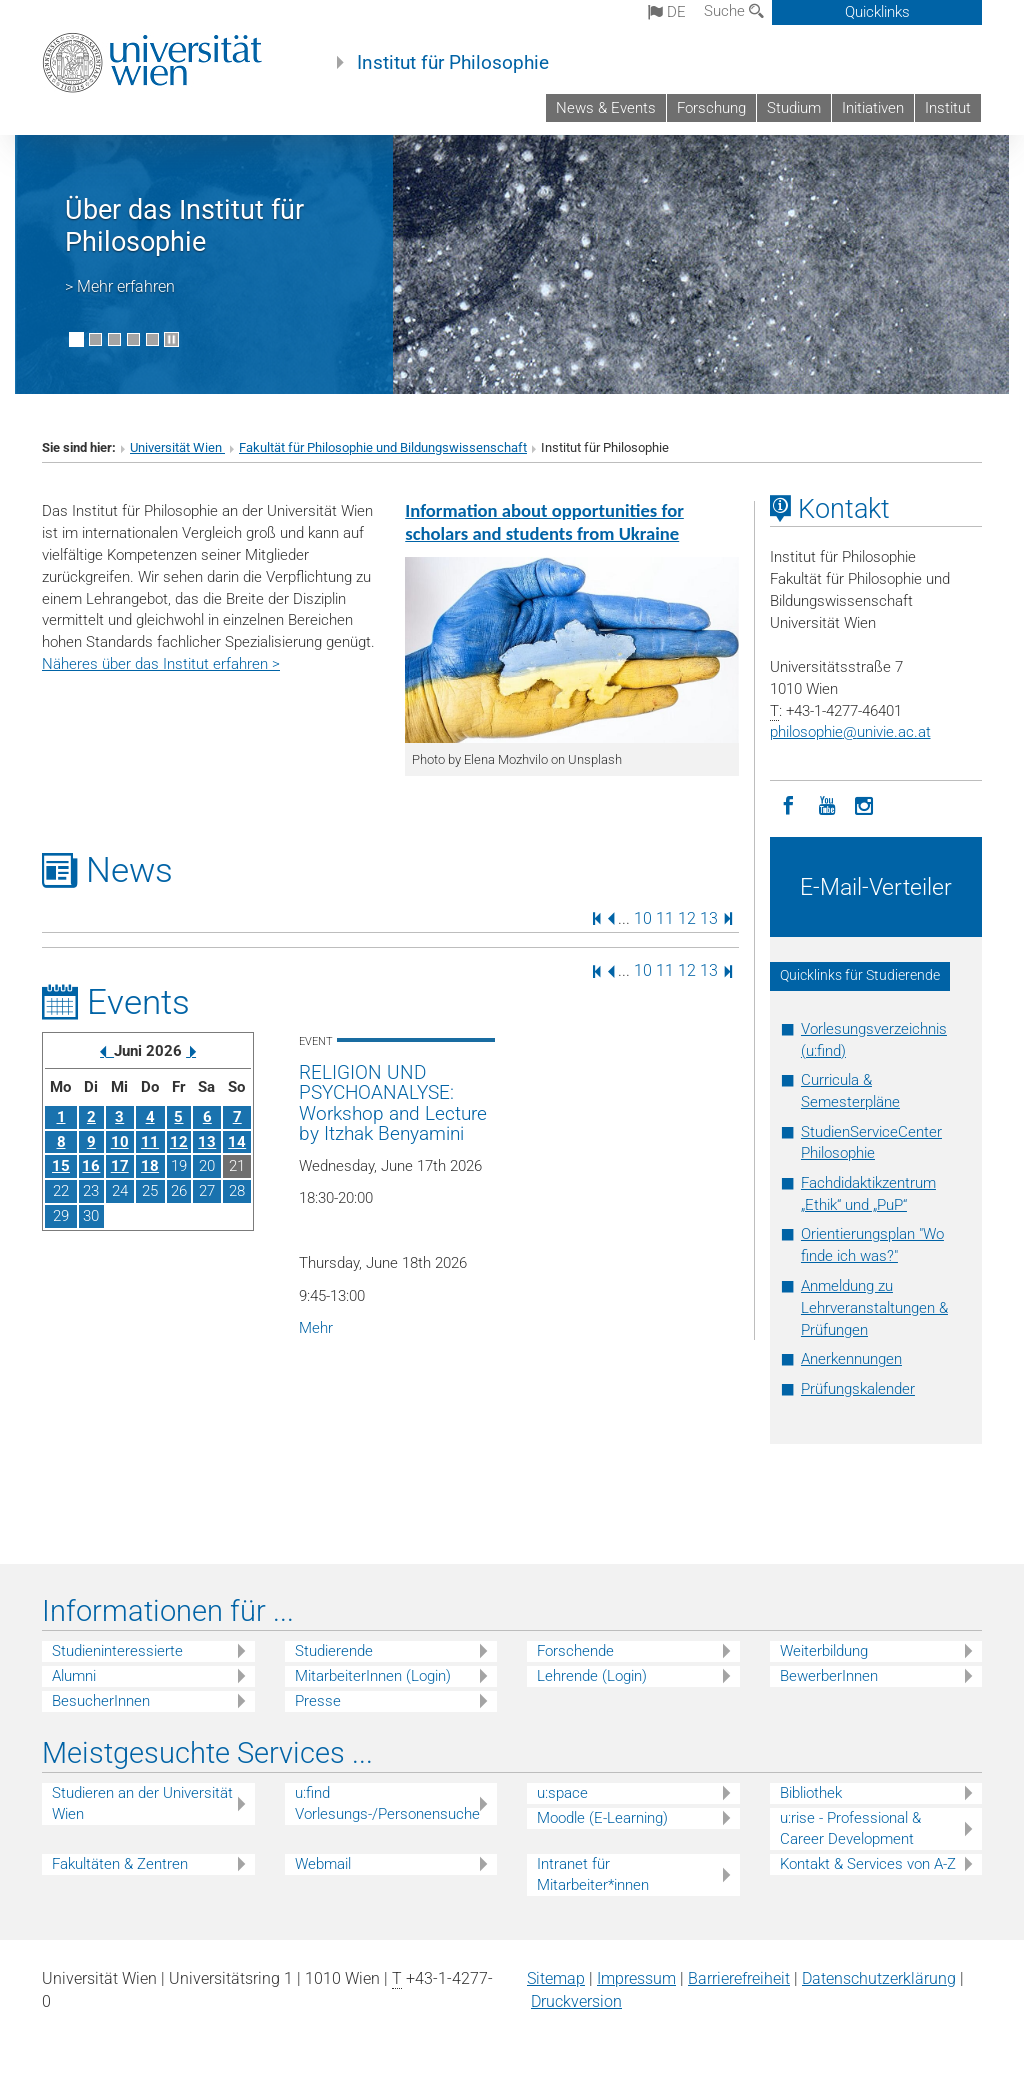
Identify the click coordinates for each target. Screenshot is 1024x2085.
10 (643, 917)
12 (687, 917)
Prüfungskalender (858, 1389)
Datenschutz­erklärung (879, 1978)
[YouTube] (827, 804)
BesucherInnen (101, 1701)
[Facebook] (789, 804)
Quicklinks (877, 12)
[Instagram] (865, 804)
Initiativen (873, 108)
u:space (562, 1793)
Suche (734, 11)
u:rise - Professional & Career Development (850, 1828)
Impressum (636, 1978)
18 (150, 1166)
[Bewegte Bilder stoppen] (171, 339)
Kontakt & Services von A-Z (868, 1864)
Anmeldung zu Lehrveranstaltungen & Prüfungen (874, 1308)
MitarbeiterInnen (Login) (373, 1676)
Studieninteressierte (117, 1651)
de (667, 12)
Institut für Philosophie (453, 63)
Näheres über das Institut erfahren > (161, 664)
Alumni (74, 1676)
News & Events (606, 108)
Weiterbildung (824, 1651)
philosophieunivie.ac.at (850, 732)
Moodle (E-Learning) (602, 1818)
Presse (318, 1701)
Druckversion (576, 2001)
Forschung (711, 108)
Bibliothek (811, 1793)
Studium (794, 108)
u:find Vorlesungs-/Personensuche (387, 1803)
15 (61, 1166)
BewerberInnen (829, 1676)
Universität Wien (177, 447)
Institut (948, 108)
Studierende (334, 1651)
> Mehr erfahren (120, 286)
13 (709, 917)
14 (237, 1142)
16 (91, 1166)
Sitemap (556, 1978)
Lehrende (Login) (592, 1676)
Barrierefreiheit (739, 1978)
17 (120, 1166)
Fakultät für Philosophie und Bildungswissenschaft (383, 447)
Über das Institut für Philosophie (184, 226)
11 (665, 917)
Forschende (575, 1651)
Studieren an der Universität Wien (142, 1803)
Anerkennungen (851, 1359)
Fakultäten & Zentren (120, 1864)
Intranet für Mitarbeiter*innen (593, 1874)
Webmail (323, 1864)
